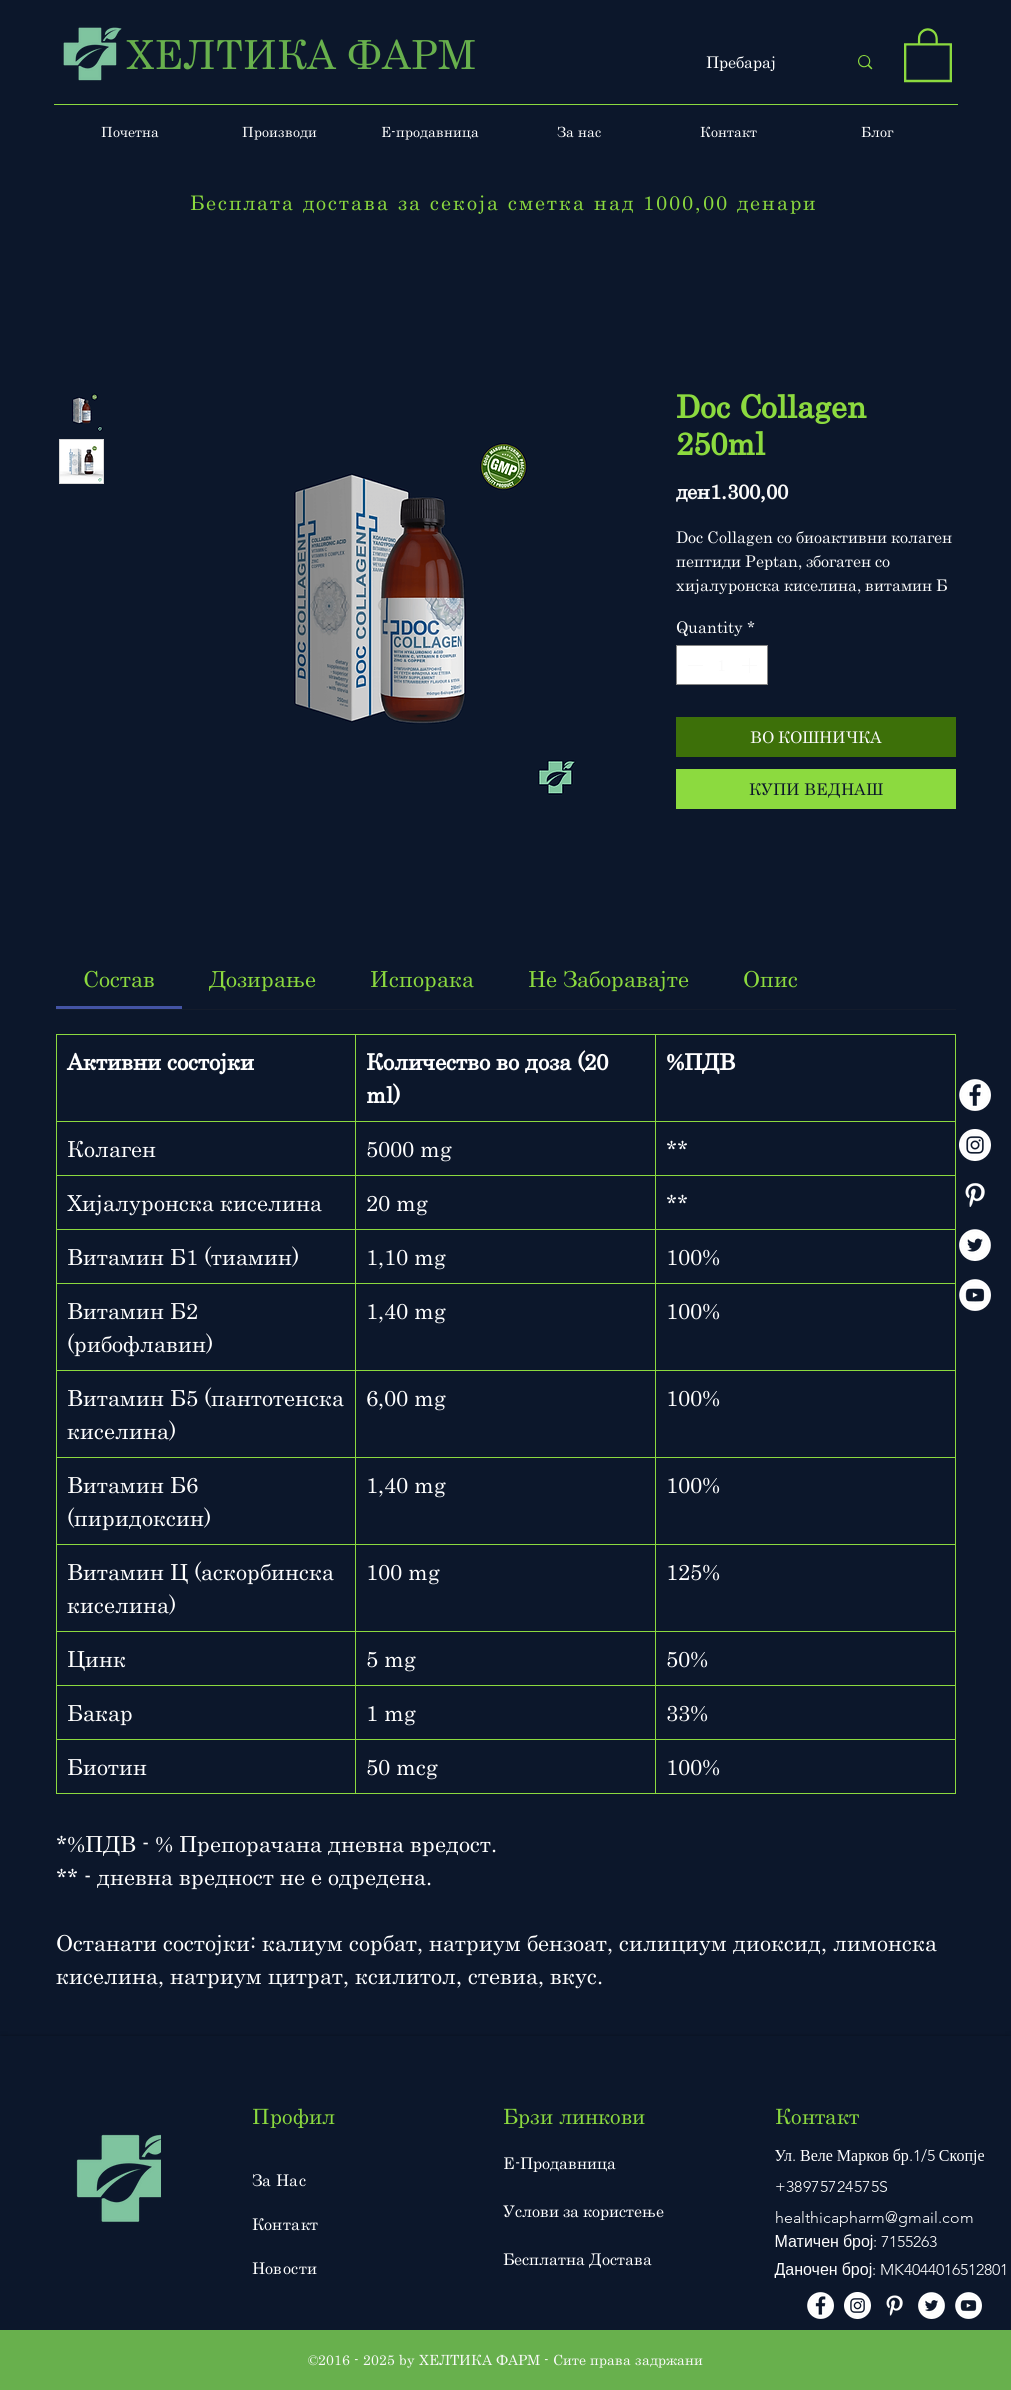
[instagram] (975, 1145)
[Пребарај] (761, 62)
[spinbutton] (722, 665)
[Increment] (751, 665)
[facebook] (975, 1095)
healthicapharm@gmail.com (874, 2217)
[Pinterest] (975, 1195)
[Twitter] (975, 1245)
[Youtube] (975, 1295)
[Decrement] (693, 665)
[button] (928, 53)
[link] (119, 978)
